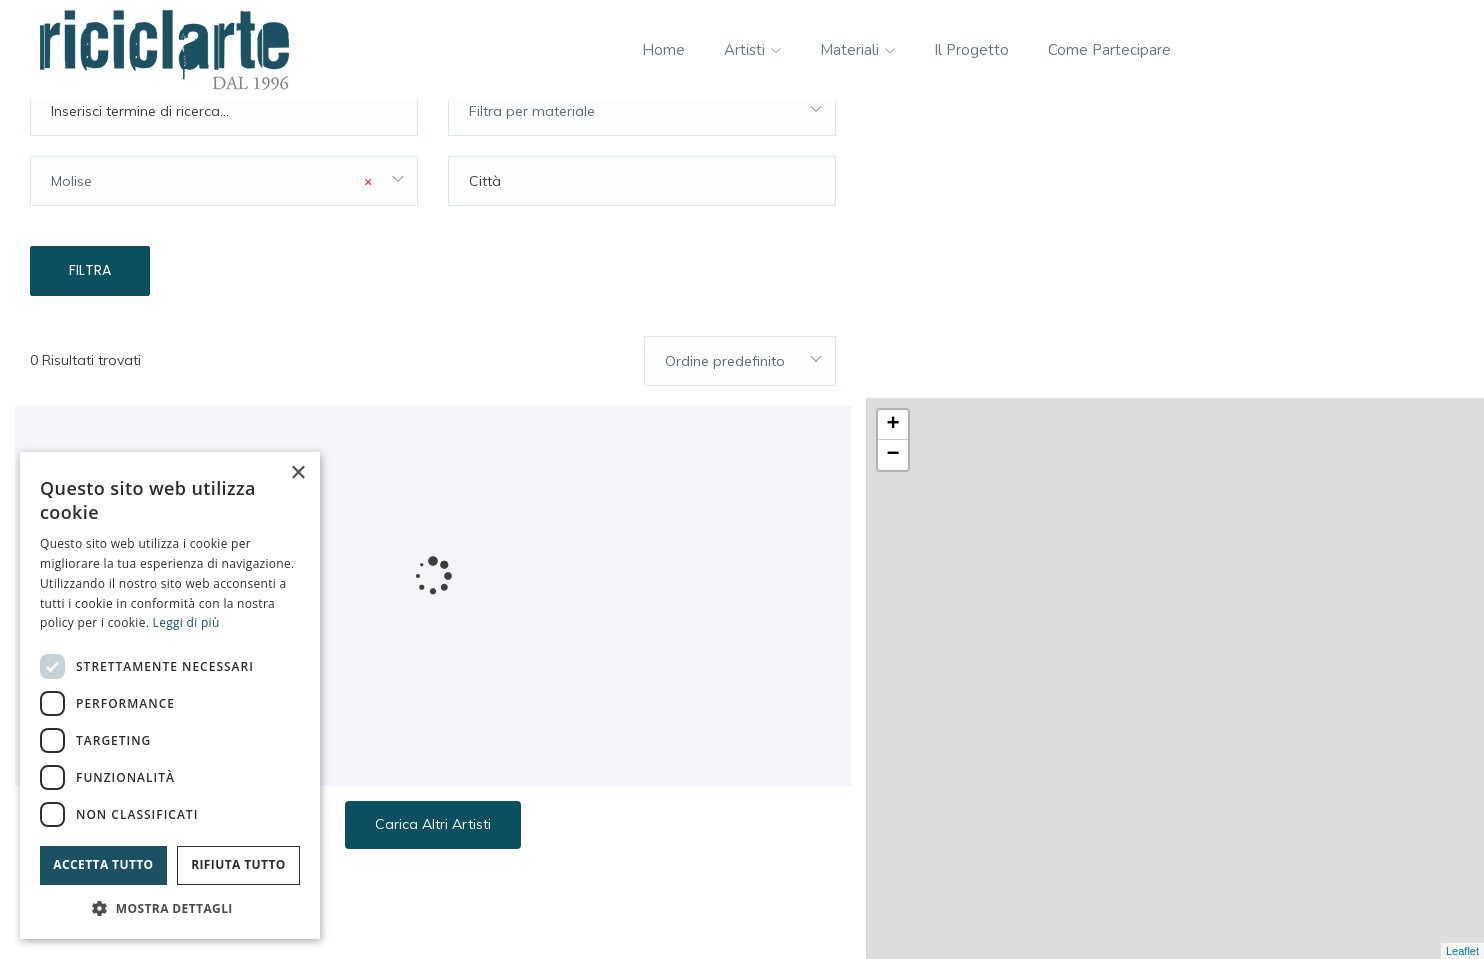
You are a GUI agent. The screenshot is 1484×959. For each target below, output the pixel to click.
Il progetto (971, 50)
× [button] (297, 473)
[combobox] (642, 156)
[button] (170, 908)
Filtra (90, 315)
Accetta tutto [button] (103, 864)
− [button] (893, 158)
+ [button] (893, 128)
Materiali (857, 50)
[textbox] (642, 156)
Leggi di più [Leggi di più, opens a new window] (186, 622)
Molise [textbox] (211, 226)
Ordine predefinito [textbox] (725, 406)
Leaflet (1462, 951)
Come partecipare (1109, 50)
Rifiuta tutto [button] (238, 864)
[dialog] (170, 695)
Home (663, 50)
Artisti (752, 50)
